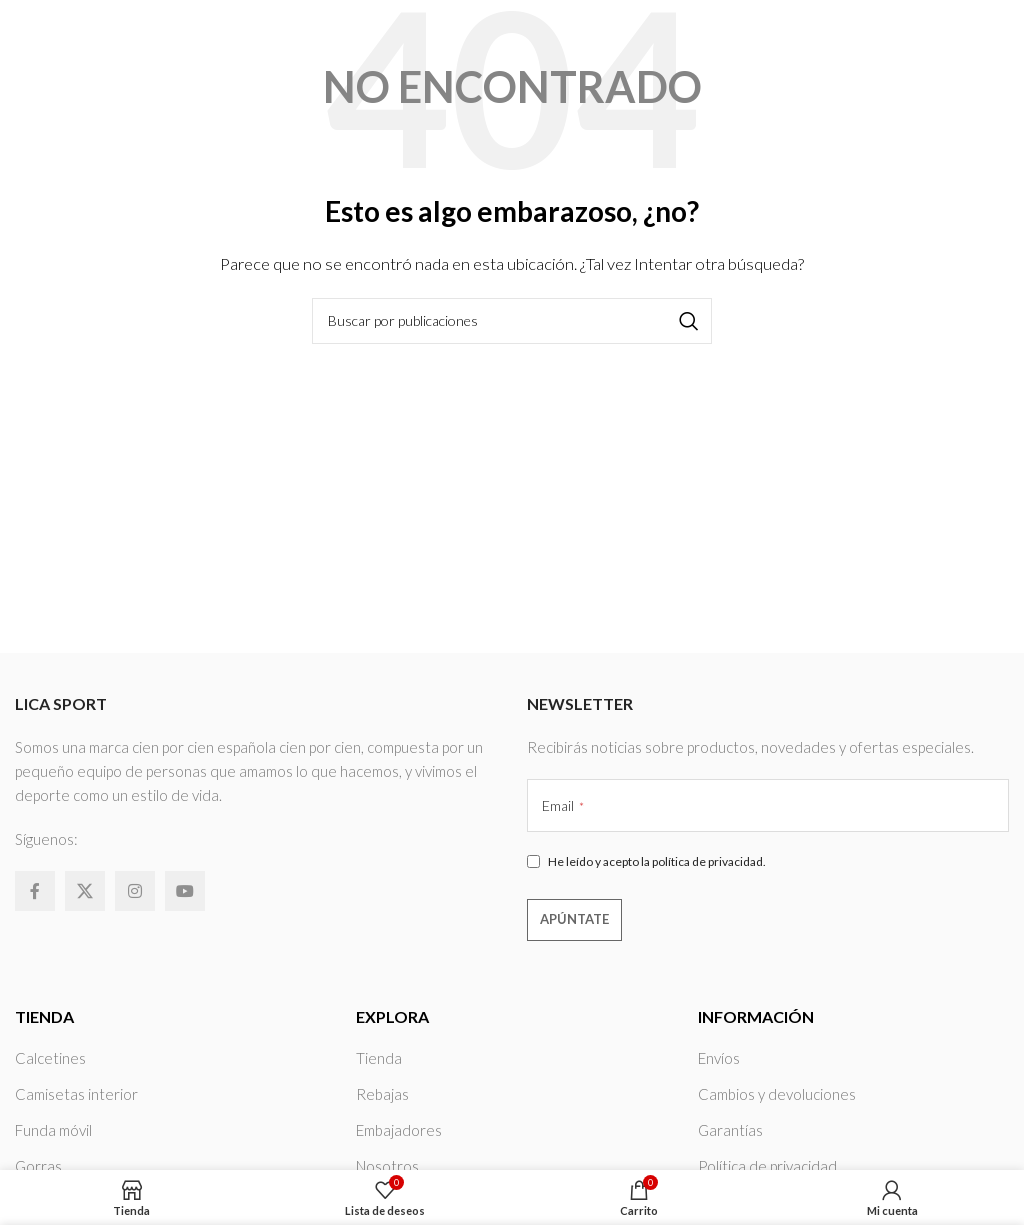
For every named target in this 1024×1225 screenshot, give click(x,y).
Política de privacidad (767, 1166)
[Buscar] (512, 321)
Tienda (379, 1058)
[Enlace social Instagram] (135, 891)
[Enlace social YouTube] (185, 891)
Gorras (38, 1166)
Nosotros (387, 1166)
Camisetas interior (76, 1094)
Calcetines (50, 1058)
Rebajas (382, 1094)
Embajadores (399, 1130)
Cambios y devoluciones (777, 1094)
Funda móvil (53, 1130)
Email (563, 805)
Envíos (719, 1058)
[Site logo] (79, 38)
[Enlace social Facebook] (35, 891)
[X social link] (85, 891)
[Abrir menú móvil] (999, 40)
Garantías (730, 1130)
